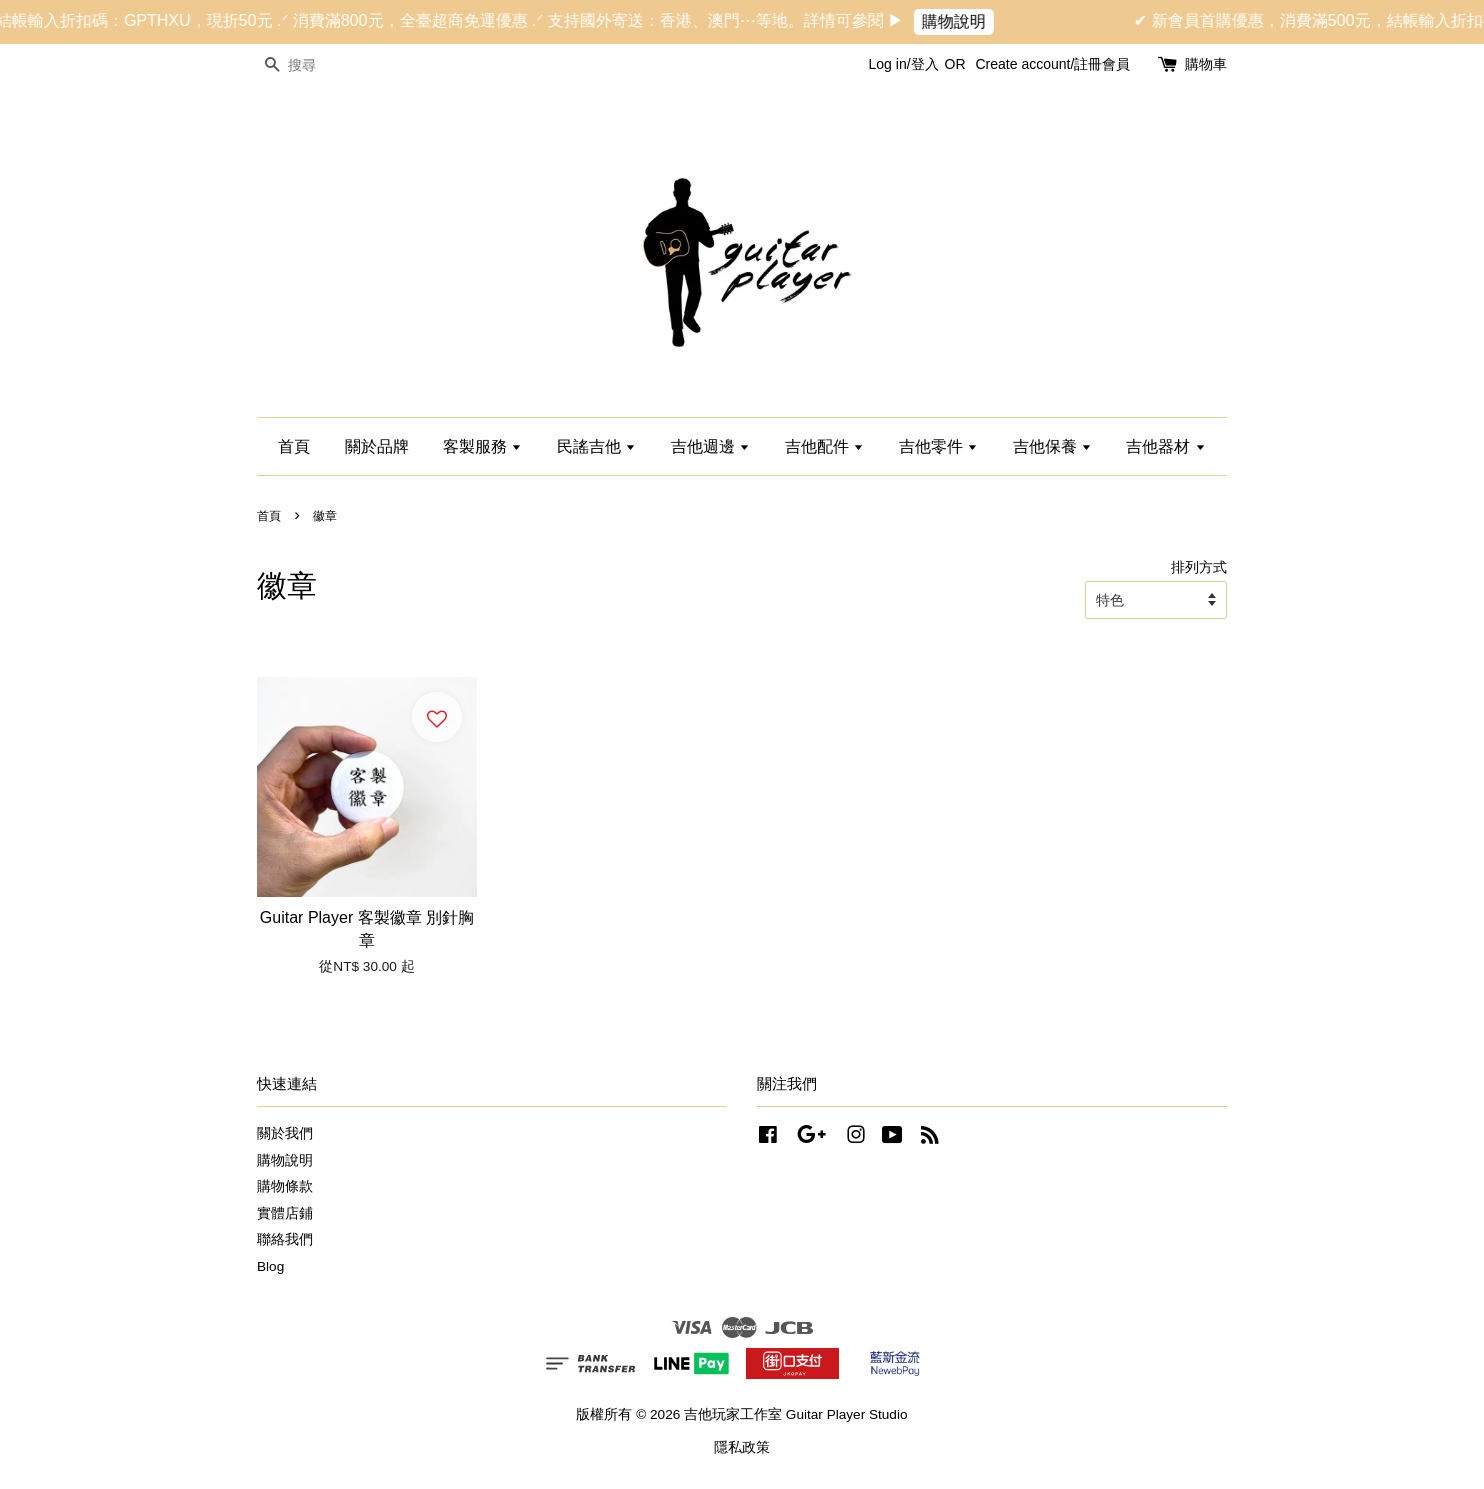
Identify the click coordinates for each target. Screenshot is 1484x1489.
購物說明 (969, 21)
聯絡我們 (285, 1239)
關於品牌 (377, 446)
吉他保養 (1052, 446)
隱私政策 (742, 1447)
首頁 (294, 446)
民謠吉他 (596, 446)
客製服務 (482, 446)
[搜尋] (317, 65)
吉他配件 (824, 446)
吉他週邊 (710, 446)
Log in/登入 (904, 64)
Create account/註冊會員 (1052, 64)
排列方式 (1199, 567)
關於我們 (285, 1133)
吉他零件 (938, 446)
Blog (270, 1266)
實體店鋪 (285, 1213)
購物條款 (285, 1186)
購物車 (1206, 64)
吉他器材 (1165, 446)
